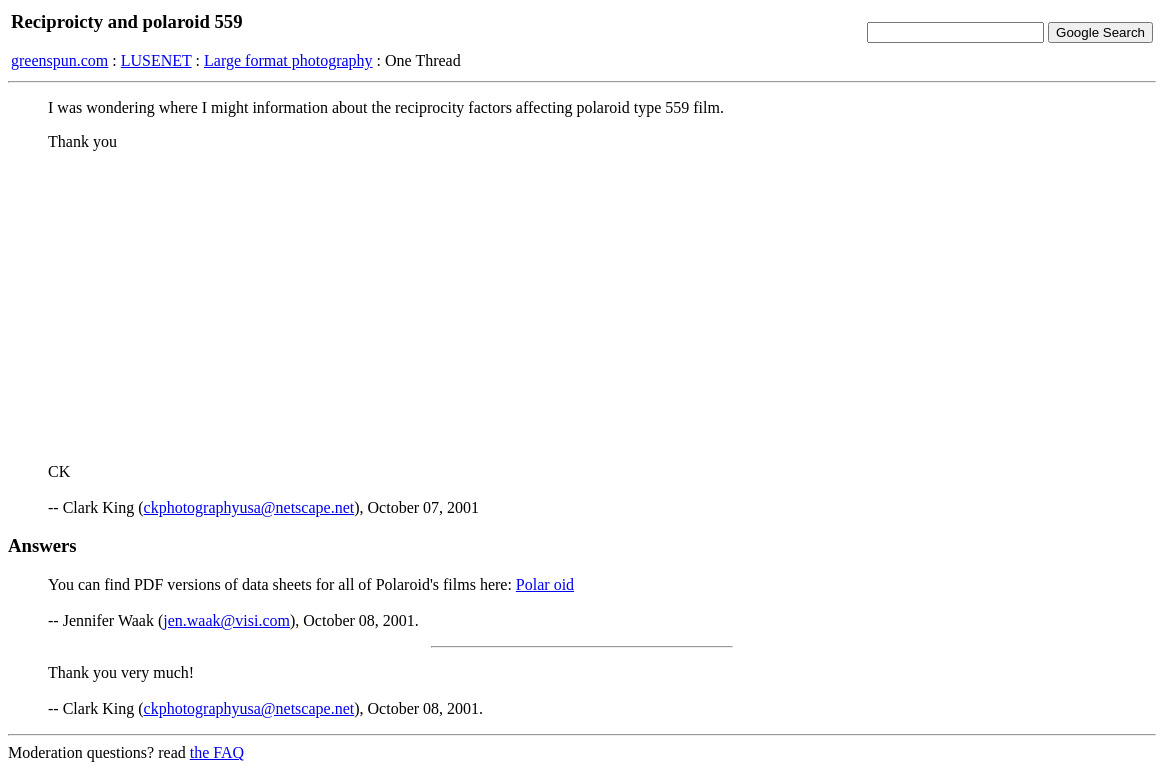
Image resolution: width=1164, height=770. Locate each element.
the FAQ (217, 752)
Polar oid (545, 584)
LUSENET (156, 60)
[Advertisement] (582, 307)
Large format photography (288, 60)
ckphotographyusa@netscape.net (249, 507)
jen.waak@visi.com (226, 620)
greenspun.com (59, 60)
